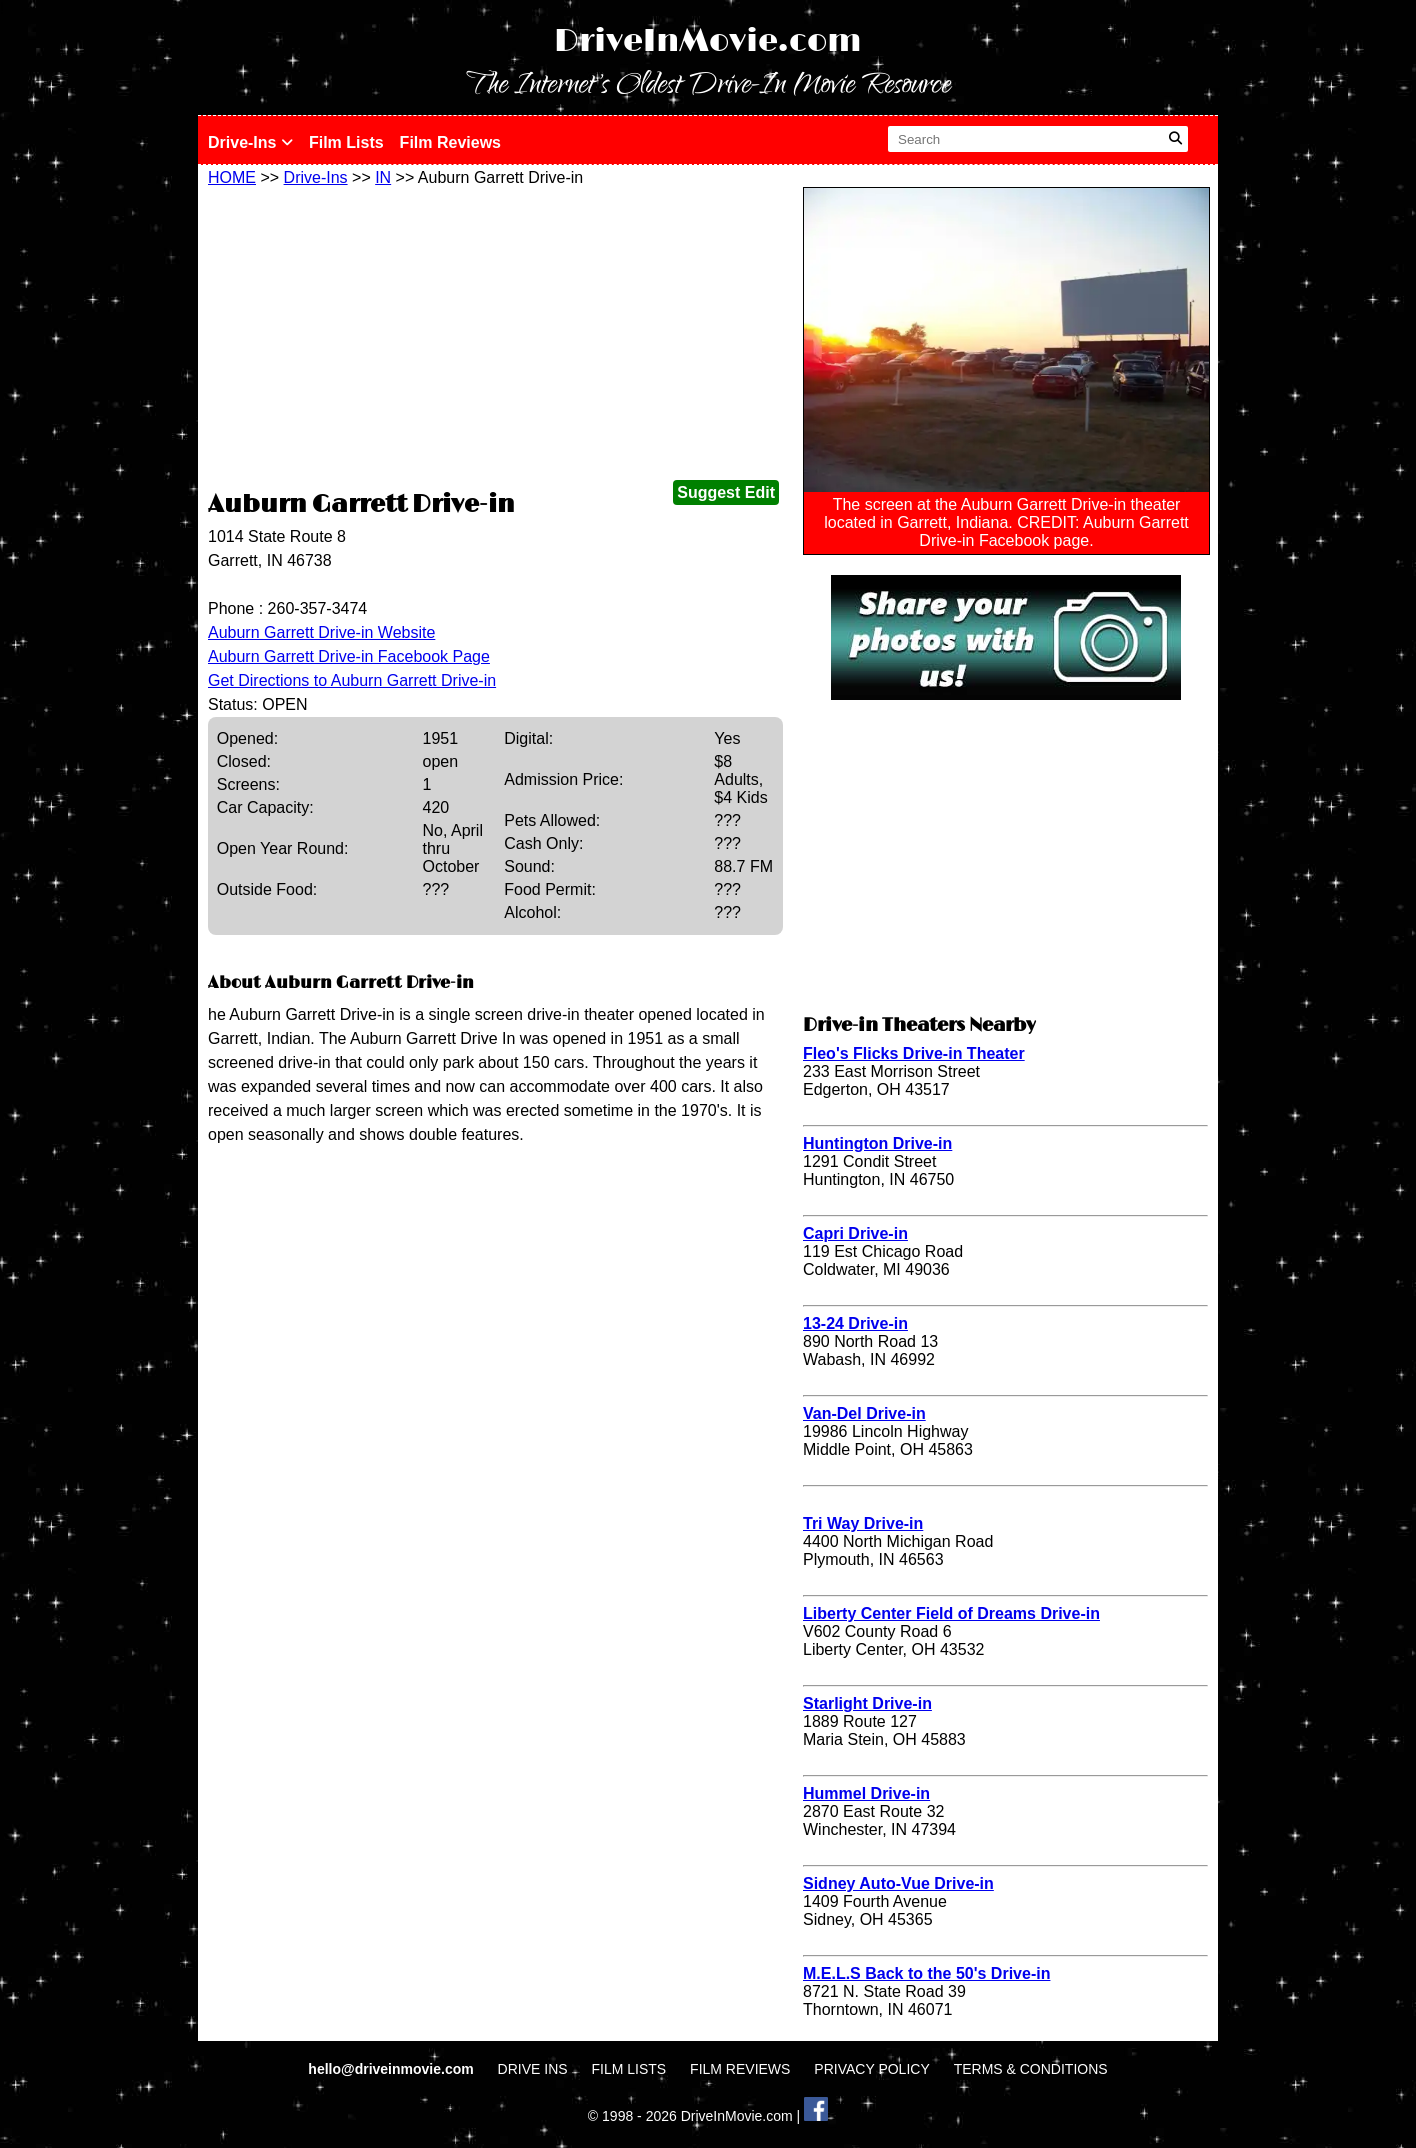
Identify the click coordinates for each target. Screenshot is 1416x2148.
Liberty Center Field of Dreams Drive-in (951, 1613)
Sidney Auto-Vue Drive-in (898, 1883)
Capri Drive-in (855, 1233)
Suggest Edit (726, 492)
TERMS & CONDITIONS (1031, 2069)
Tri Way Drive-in (863, 1523)
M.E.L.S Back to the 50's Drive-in (926, 1973)
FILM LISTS (629, 2069)
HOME (232, 177)
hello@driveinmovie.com (392, 2069)
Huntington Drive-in (877, 1143)
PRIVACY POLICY (871, 2069)
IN (383, 177)
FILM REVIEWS (740, 2069)
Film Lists (346, 142)
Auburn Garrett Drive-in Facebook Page (349, 656)
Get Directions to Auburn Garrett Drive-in (352, 680)
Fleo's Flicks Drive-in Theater (914, 1053)
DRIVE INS (533, 2069)
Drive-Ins (250, 142)
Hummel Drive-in (866, 1793)
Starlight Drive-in (867, 1703)
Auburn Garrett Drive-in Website (321, 632)
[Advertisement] (495, 337)
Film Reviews (450, 142)
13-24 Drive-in (855, 1323)
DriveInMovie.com (708, 41)
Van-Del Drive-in (864, 1413)
